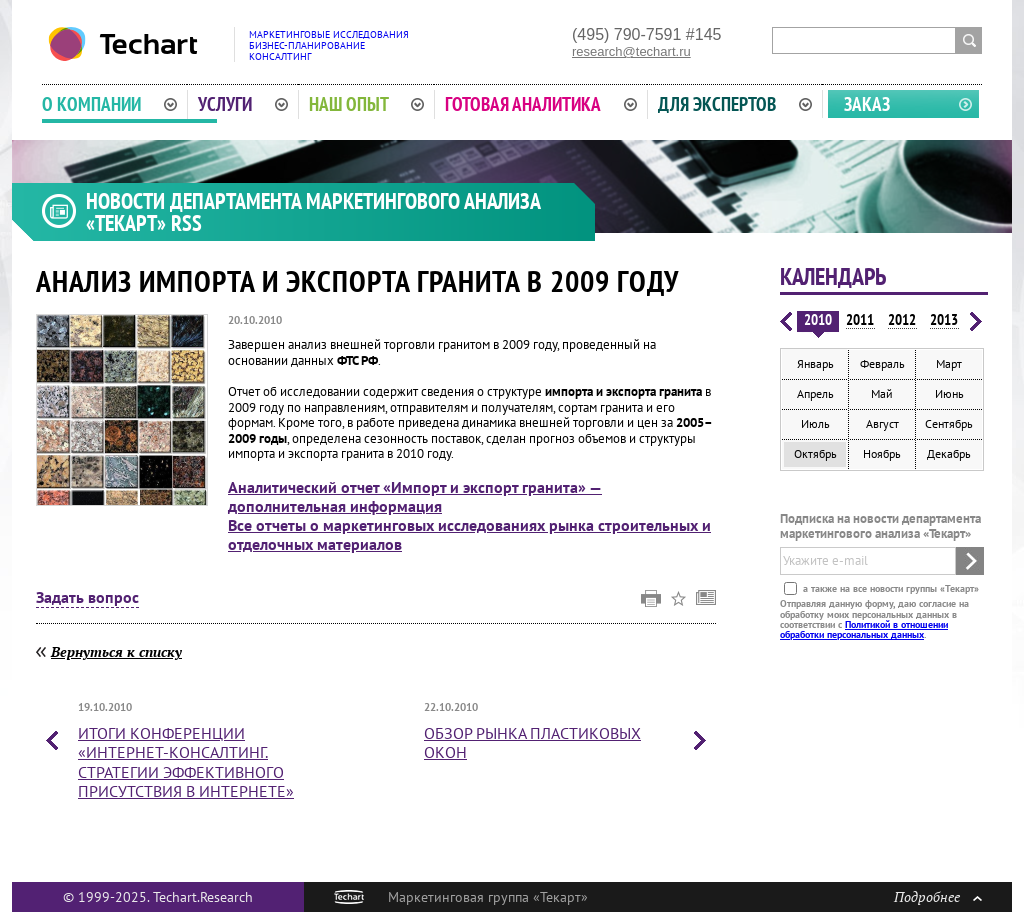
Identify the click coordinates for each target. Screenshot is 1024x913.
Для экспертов (735, 104)
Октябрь (815, 453)
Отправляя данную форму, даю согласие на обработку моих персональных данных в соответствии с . (874, 619)
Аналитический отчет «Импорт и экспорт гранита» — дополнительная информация (415, 496)
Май (882, 393)
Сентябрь (949, 423)
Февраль (882, 363)
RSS (186, 223)
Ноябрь (882, 453)
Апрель (815, 393)
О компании (109, 104)
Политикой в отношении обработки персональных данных (864, 629)
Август (882, 423)
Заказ (867, 104)
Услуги (243, 104)
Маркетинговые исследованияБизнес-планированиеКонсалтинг (329, 45)
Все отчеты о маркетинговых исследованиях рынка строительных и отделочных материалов (469, 534)
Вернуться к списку (116, 651)
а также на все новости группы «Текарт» (889, 588)
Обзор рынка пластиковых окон (532, 742)
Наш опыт (367, 104)
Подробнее (938, 896)
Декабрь (949, 453)
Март (949, 363)
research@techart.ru (631, 51)
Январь (815, 363)
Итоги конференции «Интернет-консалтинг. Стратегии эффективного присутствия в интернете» (186, 762)
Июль (815, 423)
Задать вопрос (87, 598)
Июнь (949, 393)
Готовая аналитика (541, 104)
